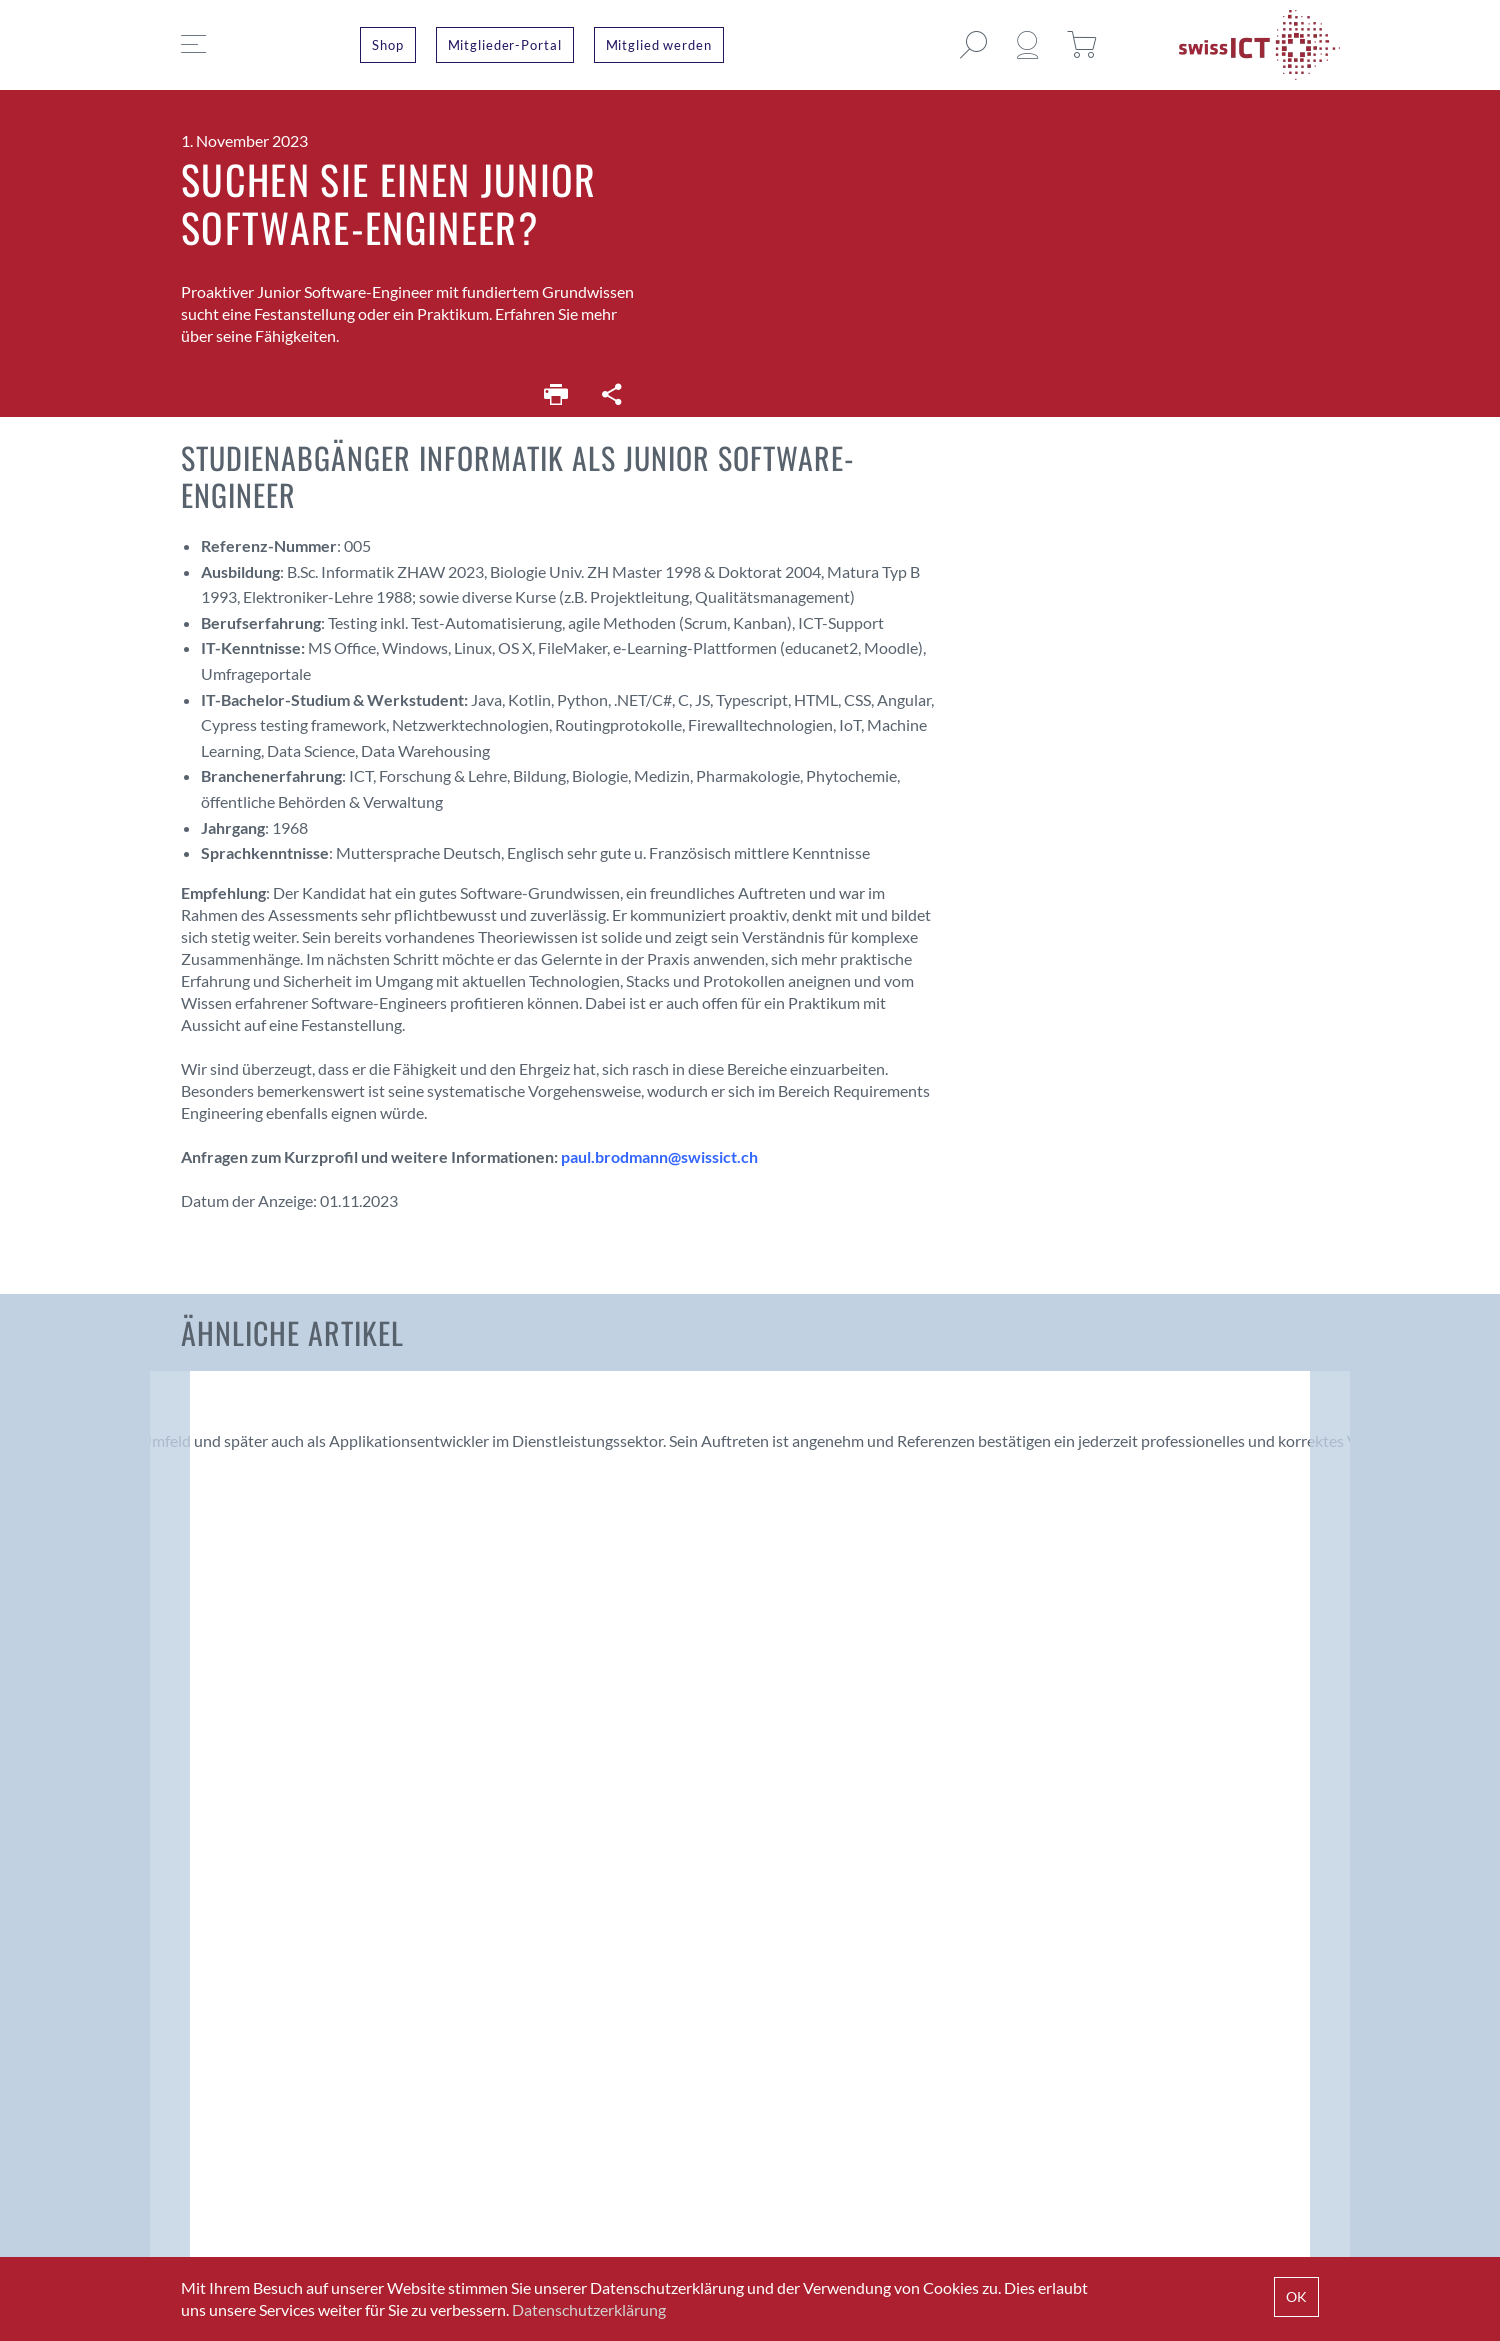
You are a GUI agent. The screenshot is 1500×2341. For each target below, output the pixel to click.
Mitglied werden (659, 45)
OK (1296, 2296)
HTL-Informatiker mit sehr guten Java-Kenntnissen (889, 1406)
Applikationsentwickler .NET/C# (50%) (580, 1406)
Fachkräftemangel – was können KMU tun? (284, 1598)
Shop (388, 45)
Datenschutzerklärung (589, 2309)
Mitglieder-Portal (505, 45)
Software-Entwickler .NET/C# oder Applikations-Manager (1192, 1419)
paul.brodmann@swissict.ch (659, 1156)
